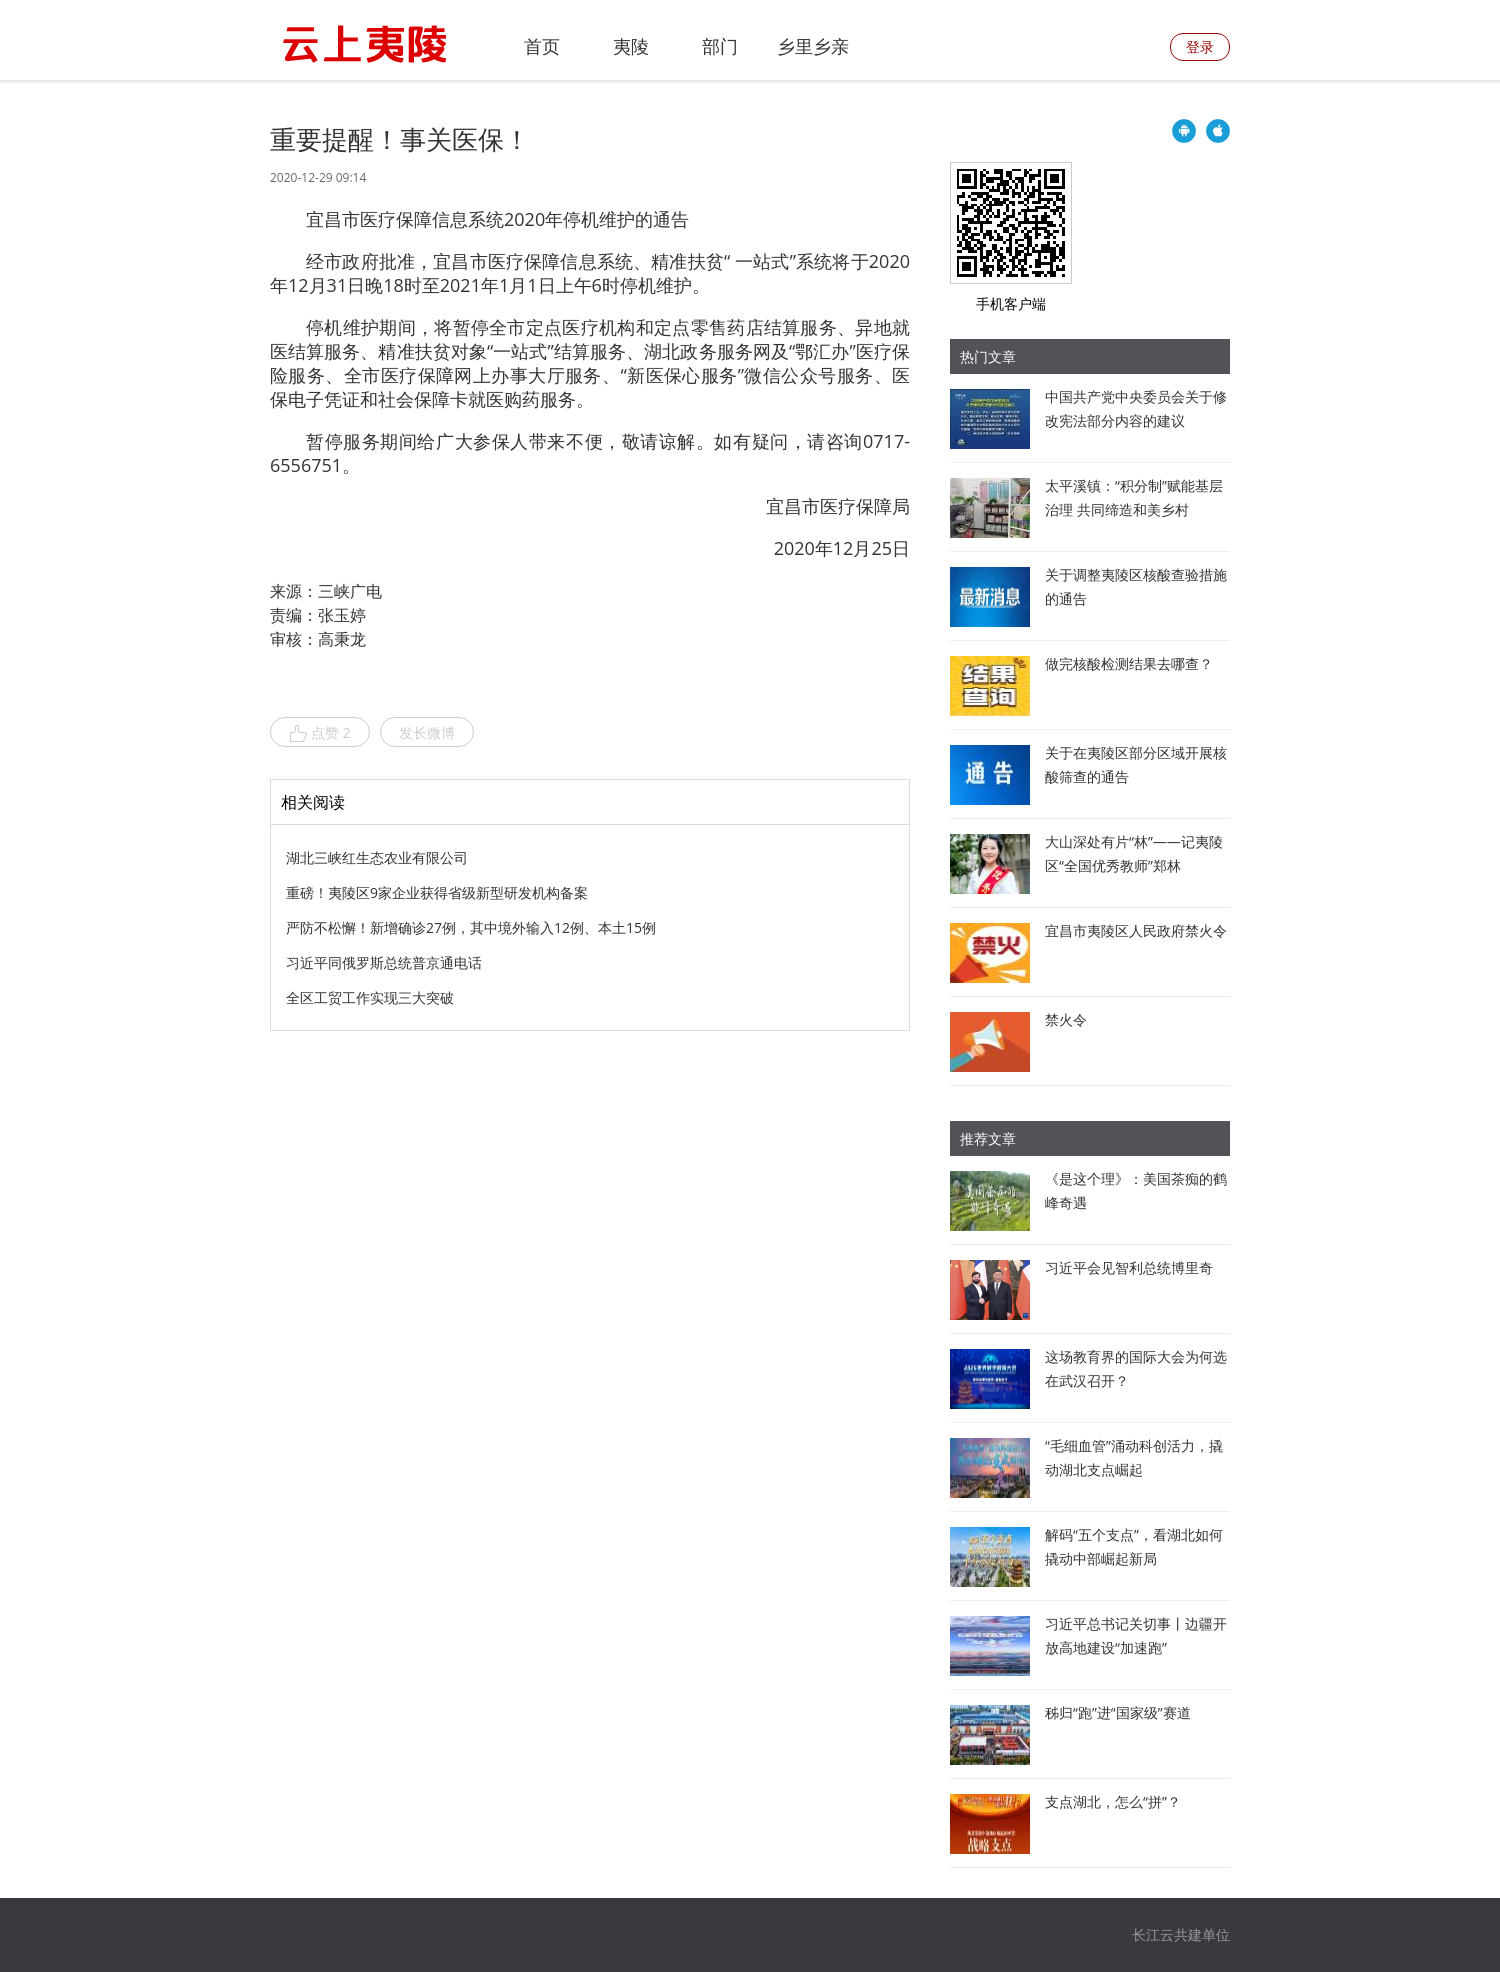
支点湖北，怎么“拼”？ (1113, 1801)
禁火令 (1066, 1019)
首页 (542, 46)
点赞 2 (320, 733)
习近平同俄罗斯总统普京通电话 (384, 962)
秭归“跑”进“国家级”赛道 (1118, 1712)
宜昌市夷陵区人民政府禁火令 (1136, 930)
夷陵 (631, 46)
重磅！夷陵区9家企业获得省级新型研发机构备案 (437, 892)
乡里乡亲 (813, 46)
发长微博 (427, 732)
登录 (1200, 46)
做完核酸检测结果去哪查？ (1129, 663)
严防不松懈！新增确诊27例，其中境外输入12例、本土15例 (471, 927)
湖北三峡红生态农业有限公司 (377, 857)
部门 (720, 46)
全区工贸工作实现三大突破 (370, 997)
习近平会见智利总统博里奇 (1129, 1267)
